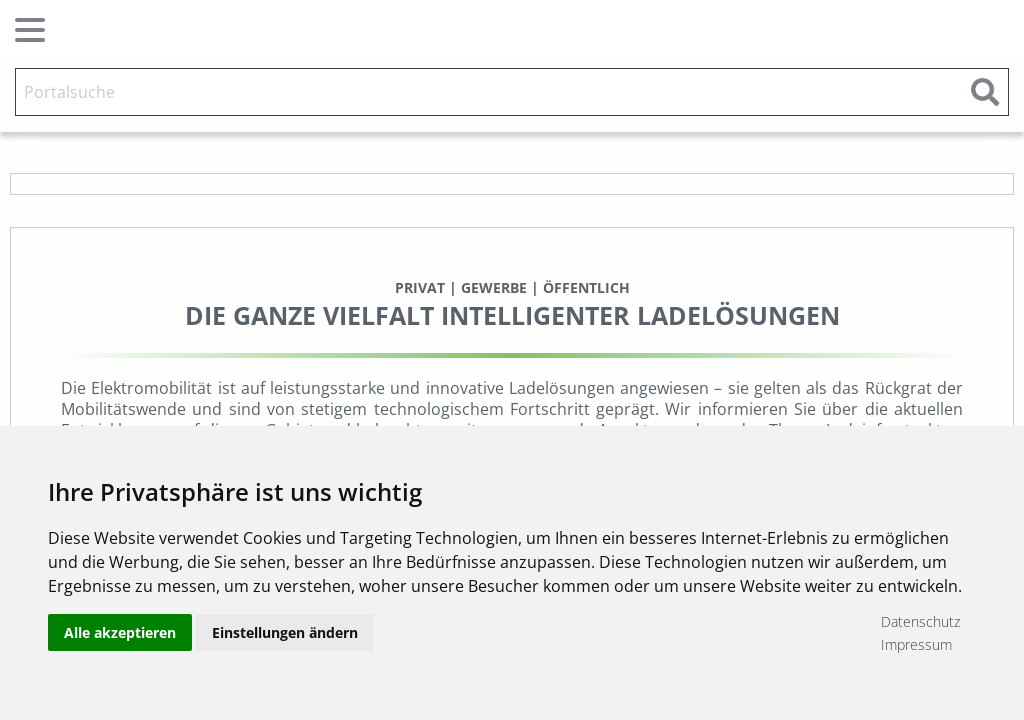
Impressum (916, 644)
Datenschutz (920, 621)
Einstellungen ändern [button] (285, 632)
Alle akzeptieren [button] (120, 632)
